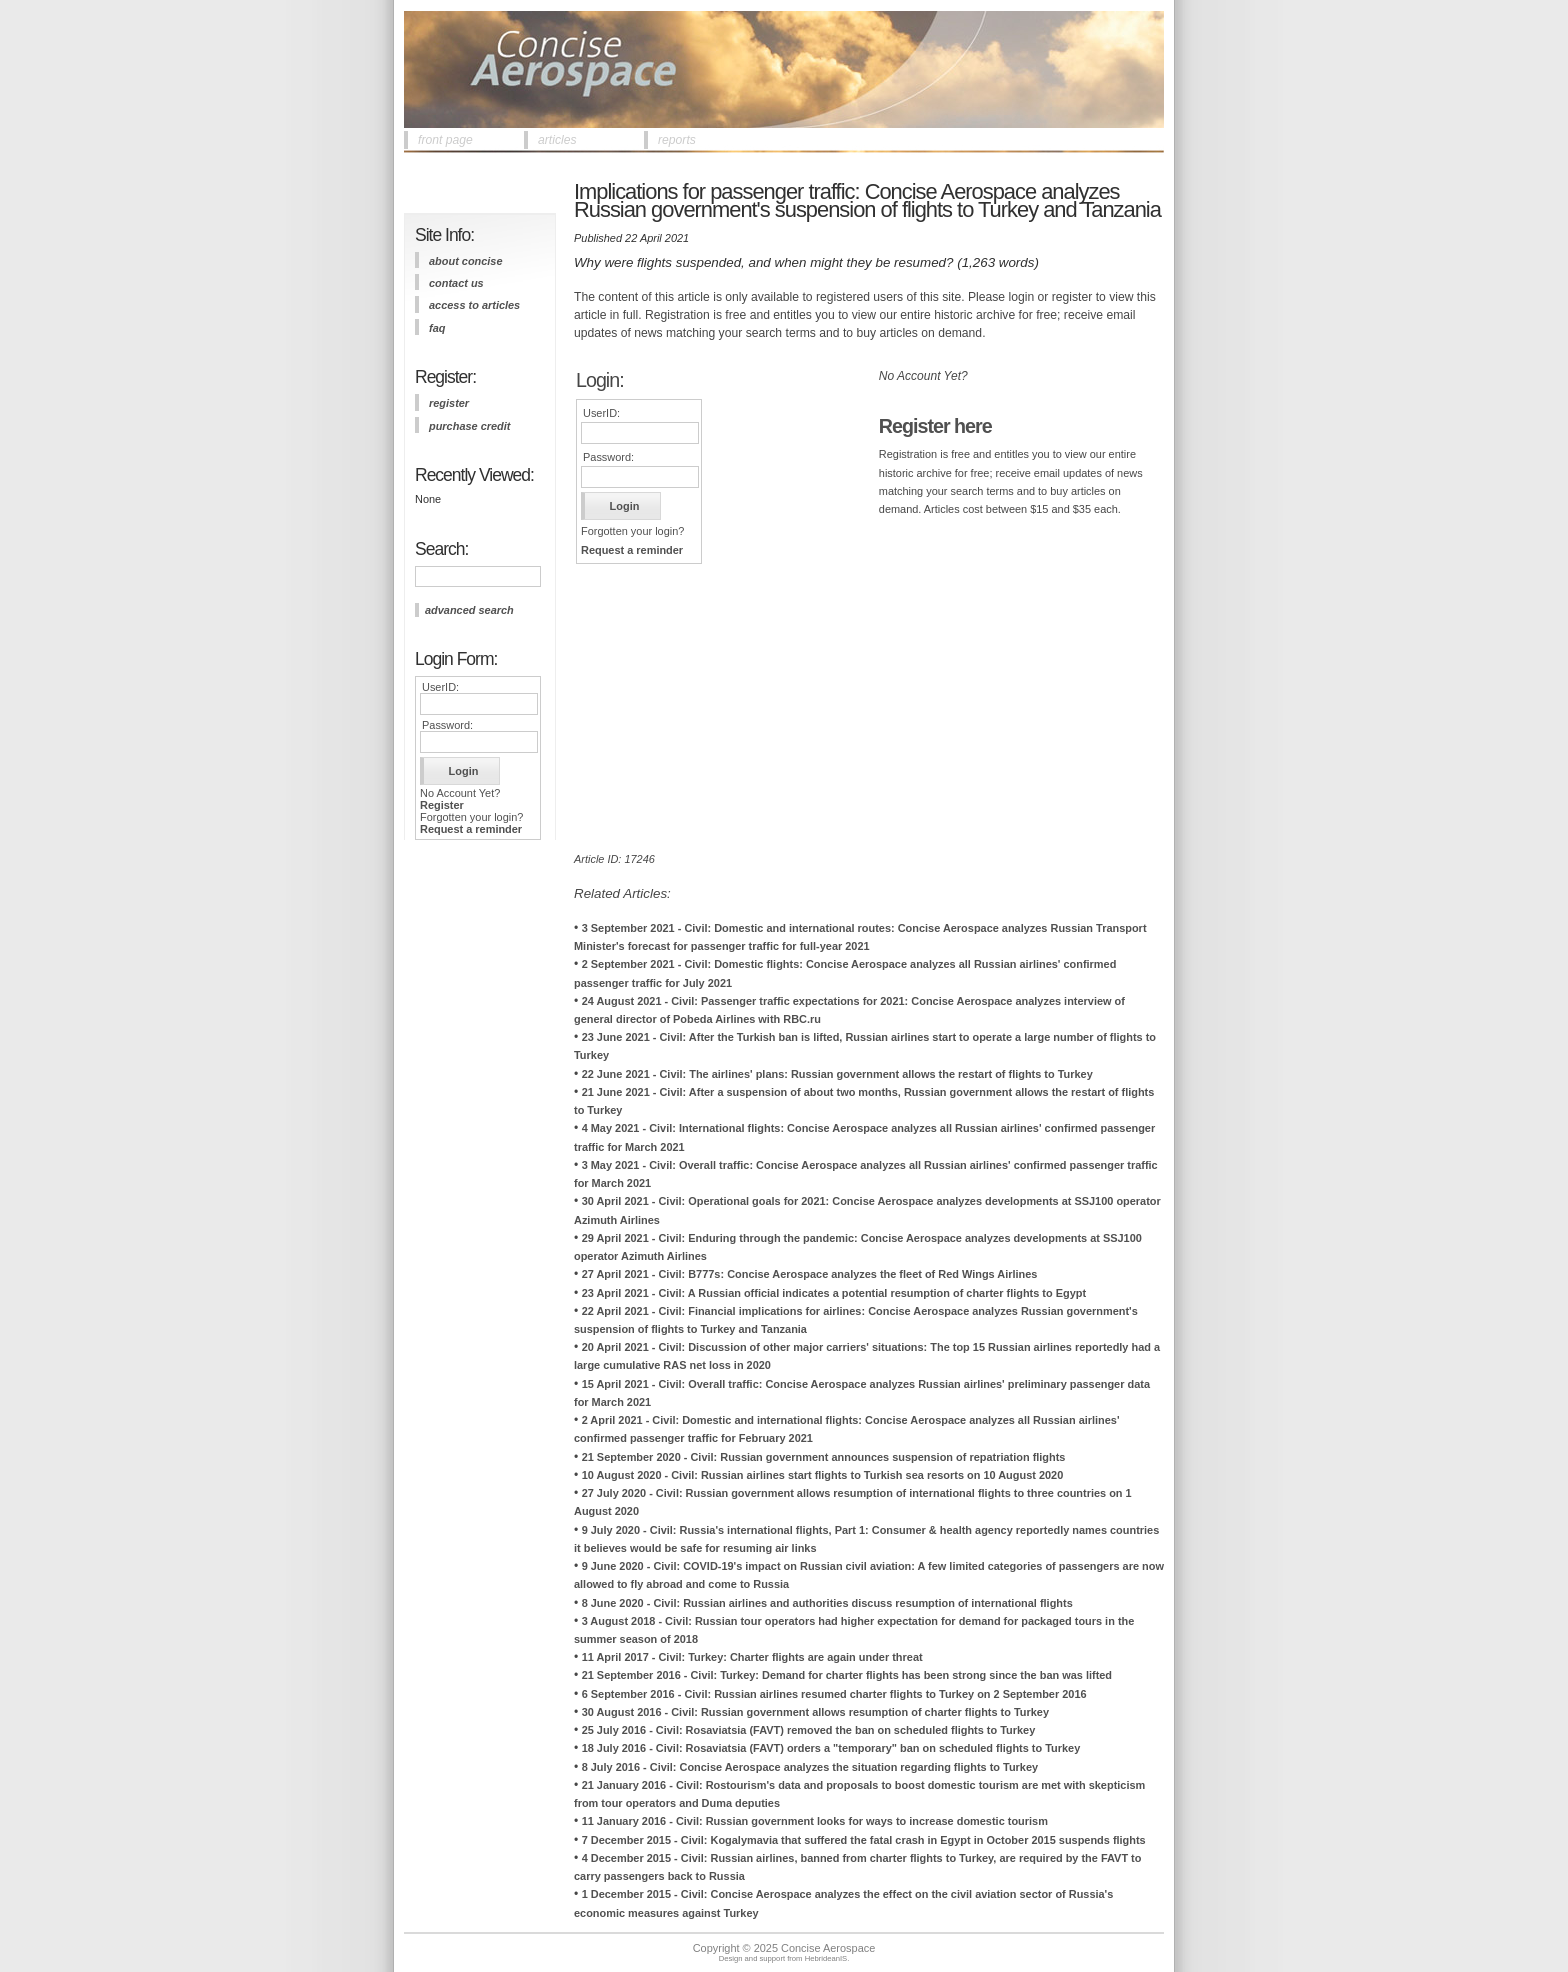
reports (677, 140)
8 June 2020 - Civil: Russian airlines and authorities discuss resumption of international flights (827, 1603)
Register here (935, 426)
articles (557, 140)
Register (442, 805)
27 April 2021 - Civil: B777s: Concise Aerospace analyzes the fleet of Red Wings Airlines (810, 1274)
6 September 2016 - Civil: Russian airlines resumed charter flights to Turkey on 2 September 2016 (834, 1694)
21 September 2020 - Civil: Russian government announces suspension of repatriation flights (824, 1457)
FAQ (437, 328)
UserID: (440, 687)
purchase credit (469, 426)
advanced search (469, 610)
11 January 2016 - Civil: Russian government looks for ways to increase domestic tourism (815, 1821)
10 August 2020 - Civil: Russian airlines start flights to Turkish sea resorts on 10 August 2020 (823, 1475)
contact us (456, 283)
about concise (466, 261)
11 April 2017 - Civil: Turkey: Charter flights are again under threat (752, 1657)
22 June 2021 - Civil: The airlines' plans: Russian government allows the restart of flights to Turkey (837, 1074)
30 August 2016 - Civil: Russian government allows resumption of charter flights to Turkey (815, 1712)
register (449, 403)
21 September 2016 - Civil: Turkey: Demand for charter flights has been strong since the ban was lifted (847, 1675)
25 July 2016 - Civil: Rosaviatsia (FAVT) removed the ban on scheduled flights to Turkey (809, 1730)
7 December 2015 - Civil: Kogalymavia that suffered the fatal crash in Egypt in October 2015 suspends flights (864, 1840)
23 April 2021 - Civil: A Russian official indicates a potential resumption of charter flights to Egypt (834, 1293)
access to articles (474, 305)
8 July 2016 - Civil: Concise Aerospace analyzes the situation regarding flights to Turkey (810, 1767)
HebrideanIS (826, 1958)
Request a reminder (471, 829)
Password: (447, 725)
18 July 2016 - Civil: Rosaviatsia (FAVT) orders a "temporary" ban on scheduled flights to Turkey (831, 1748)
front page (445, 140)
